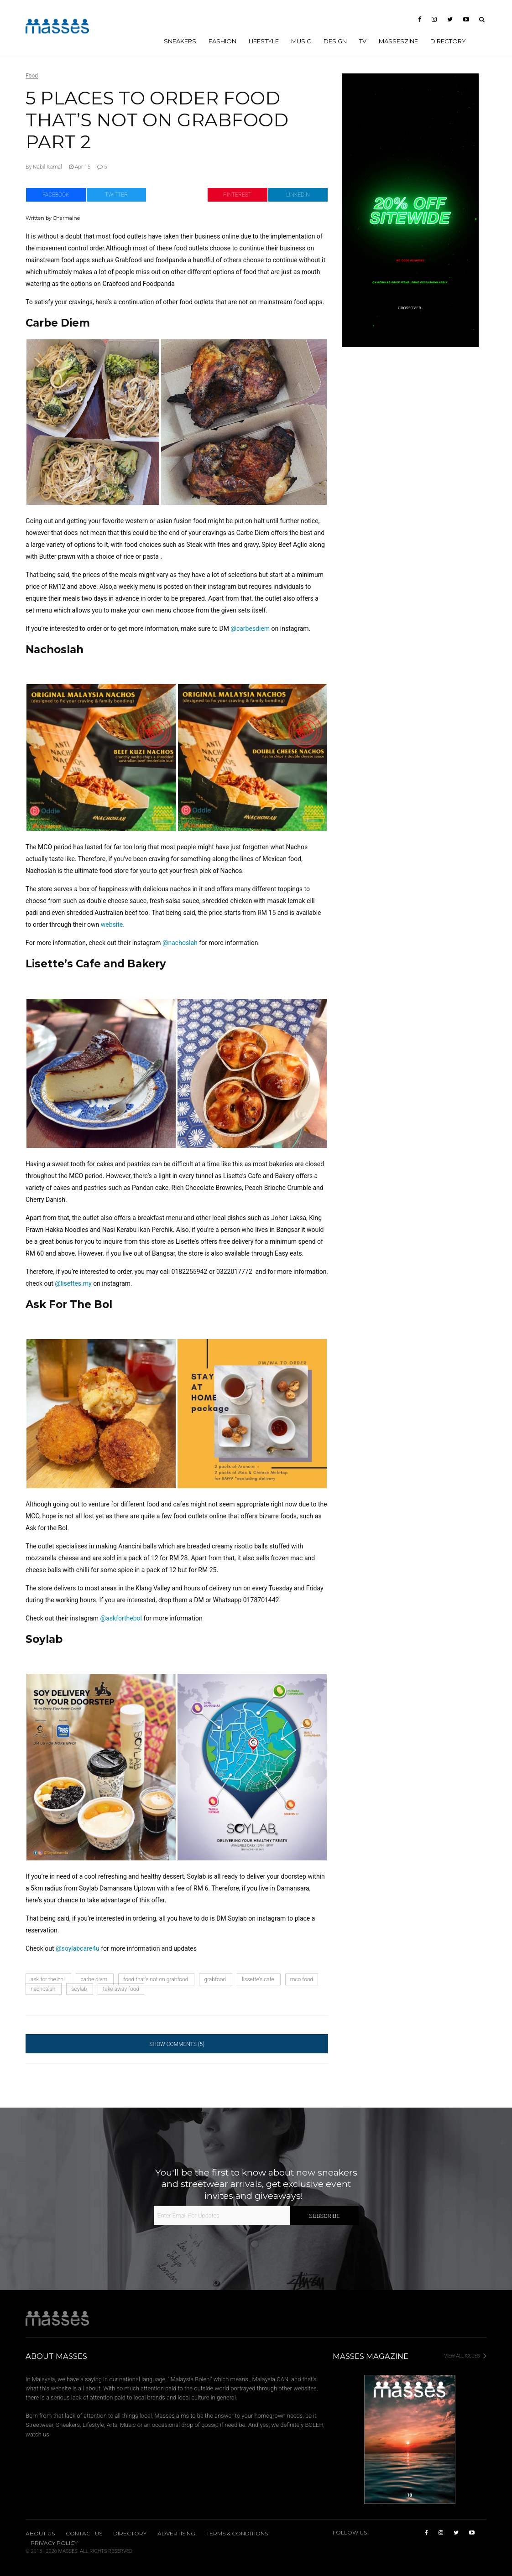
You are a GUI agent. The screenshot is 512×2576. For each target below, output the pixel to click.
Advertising (176, 2533)
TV (362, 41)
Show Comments (176, 2044)
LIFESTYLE (264, 41)
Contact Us (84, 2533)
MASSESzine (398, 41)
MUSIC (301, 41)
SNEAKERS (180, 41)
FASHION (222, 41)
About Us (40, 2533)
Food (32, 76)
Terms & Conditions (237, 2533)
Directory (448, 41)
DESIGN (335, 41)
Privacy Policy (54, 2543)
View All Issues (465, 2355)
